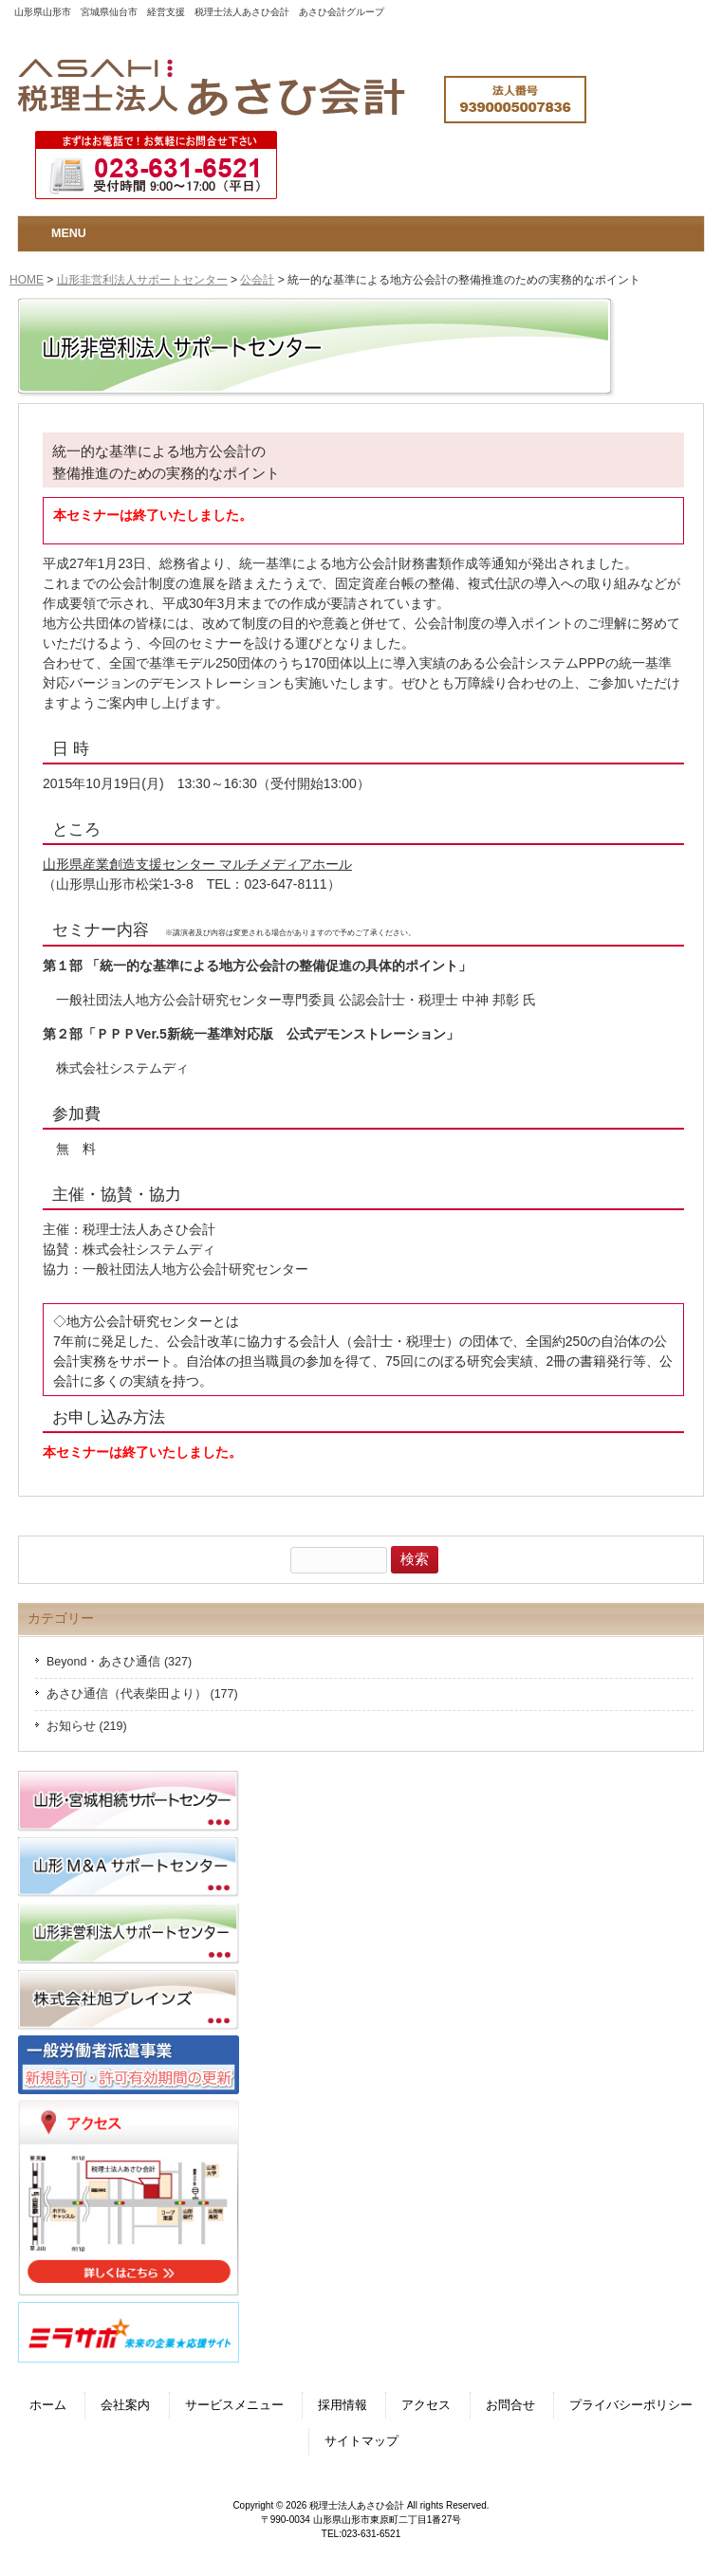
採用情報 (342, 2405)
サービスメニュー (234, 2405)
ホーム (47, 2405)
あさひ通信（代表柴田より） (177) (142, 1694)
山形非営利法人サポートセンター (142, 279)
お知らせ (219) (86, 1726)
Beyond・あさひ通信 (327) (119, 1661)
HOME (26, 279)
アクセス (426, 2405)
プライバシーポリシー (631, 2405)
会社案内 (125, 2405)
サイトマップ (361, 2441)
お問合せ (510, 2405)
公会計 (257, 279)
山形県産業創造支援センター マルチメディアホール (197, 864)
